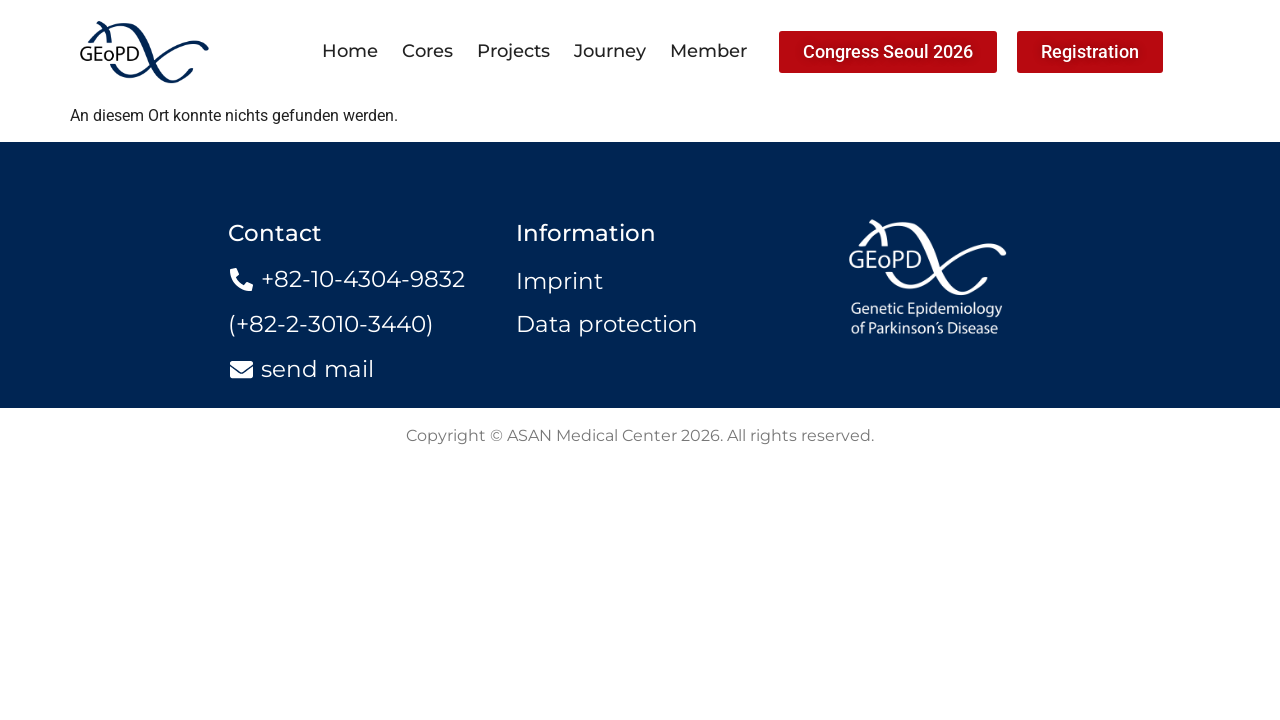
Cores (427, 51)
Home (350, 51)
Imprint (559, 281)
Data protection (607, 324)
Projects (513, 51)
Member (708, 51)
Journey (610, 51)
